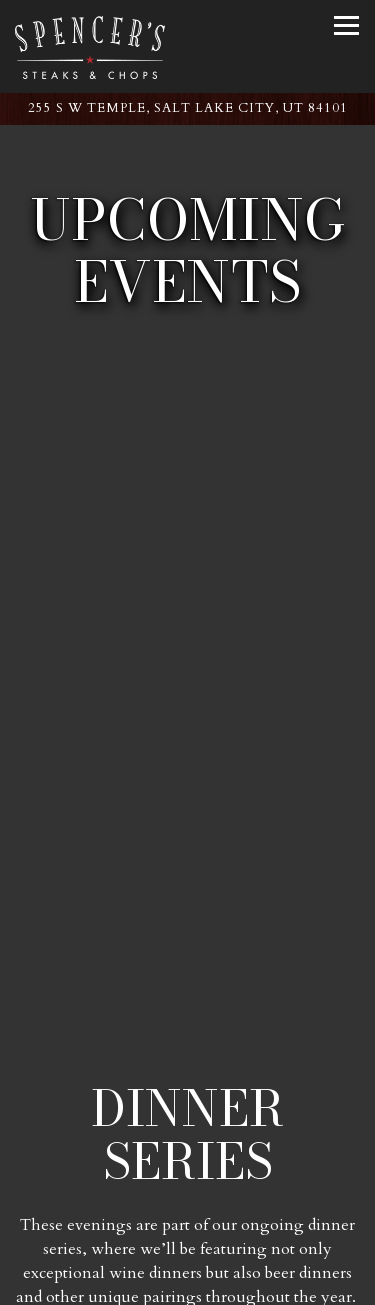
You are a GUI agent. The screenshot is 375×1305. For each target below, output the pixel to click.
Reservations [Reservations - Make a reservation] (187, 1280)
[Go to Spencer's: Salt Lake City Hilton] (187, 108)
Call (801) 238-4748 (187, 1229)
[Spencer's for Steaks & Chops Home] (90, 46)
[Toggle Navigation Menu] (346, 25)
